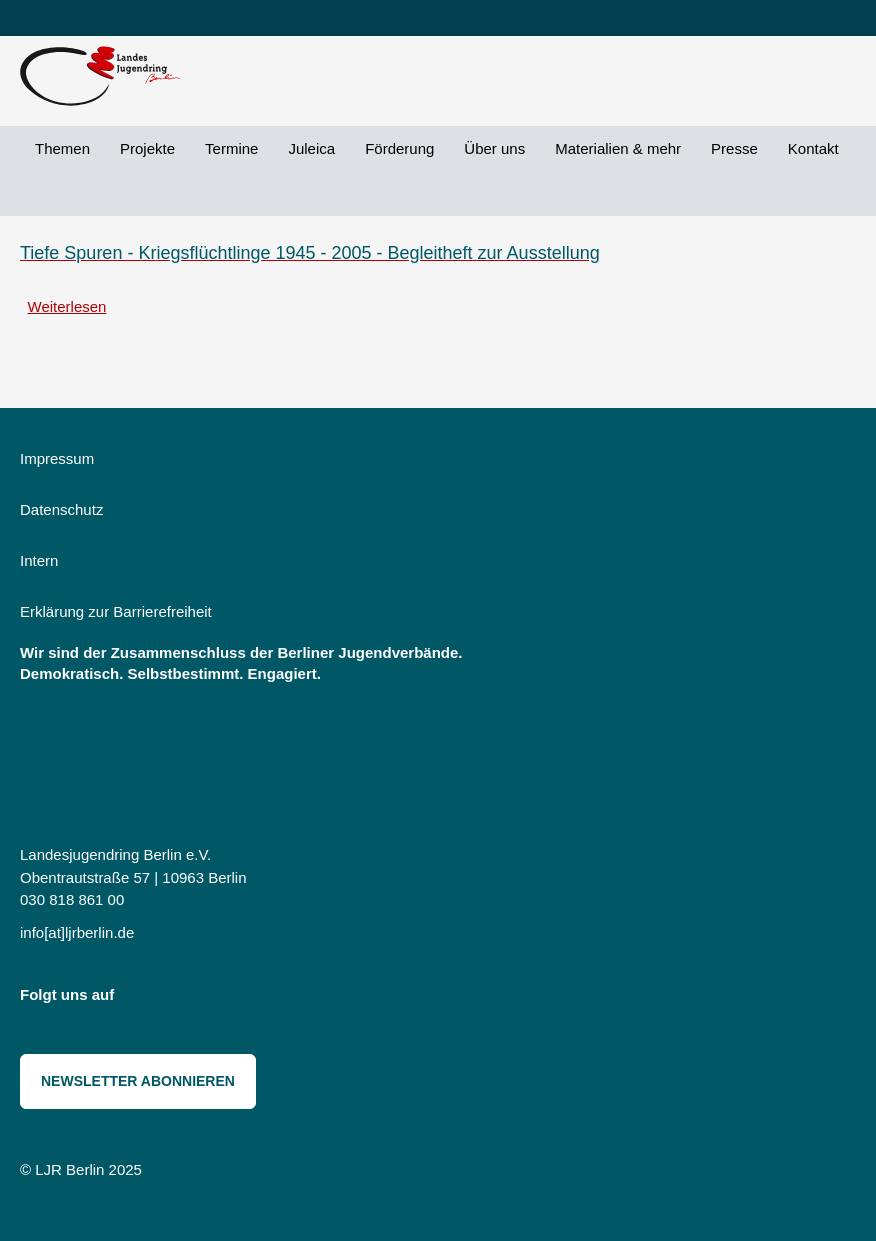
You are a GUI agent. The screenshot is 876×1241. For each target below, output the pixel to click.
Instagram (143, 999)
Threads (232, 999)
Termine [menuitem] (231, 148)
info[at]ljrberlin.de (77, 932)
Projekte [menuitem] (147, 148)
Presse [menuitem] (734, 148)
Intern (39, 560)
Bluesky (188, 999)
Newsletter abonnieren (138, 1081)
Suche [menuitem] (35, 193)
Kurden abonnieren (28, 350)
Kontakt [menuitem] (813, 148)
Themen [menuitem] (62, 148)
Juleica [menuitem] (311, 148)
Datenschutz (61, 509)
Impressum (57, 458)
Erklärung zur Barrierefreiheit (116, 611)
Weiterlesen (67, 306)
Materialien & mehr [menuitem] (618, 148)
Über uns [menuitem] (494, 148)
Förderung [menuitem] (399, 148)
